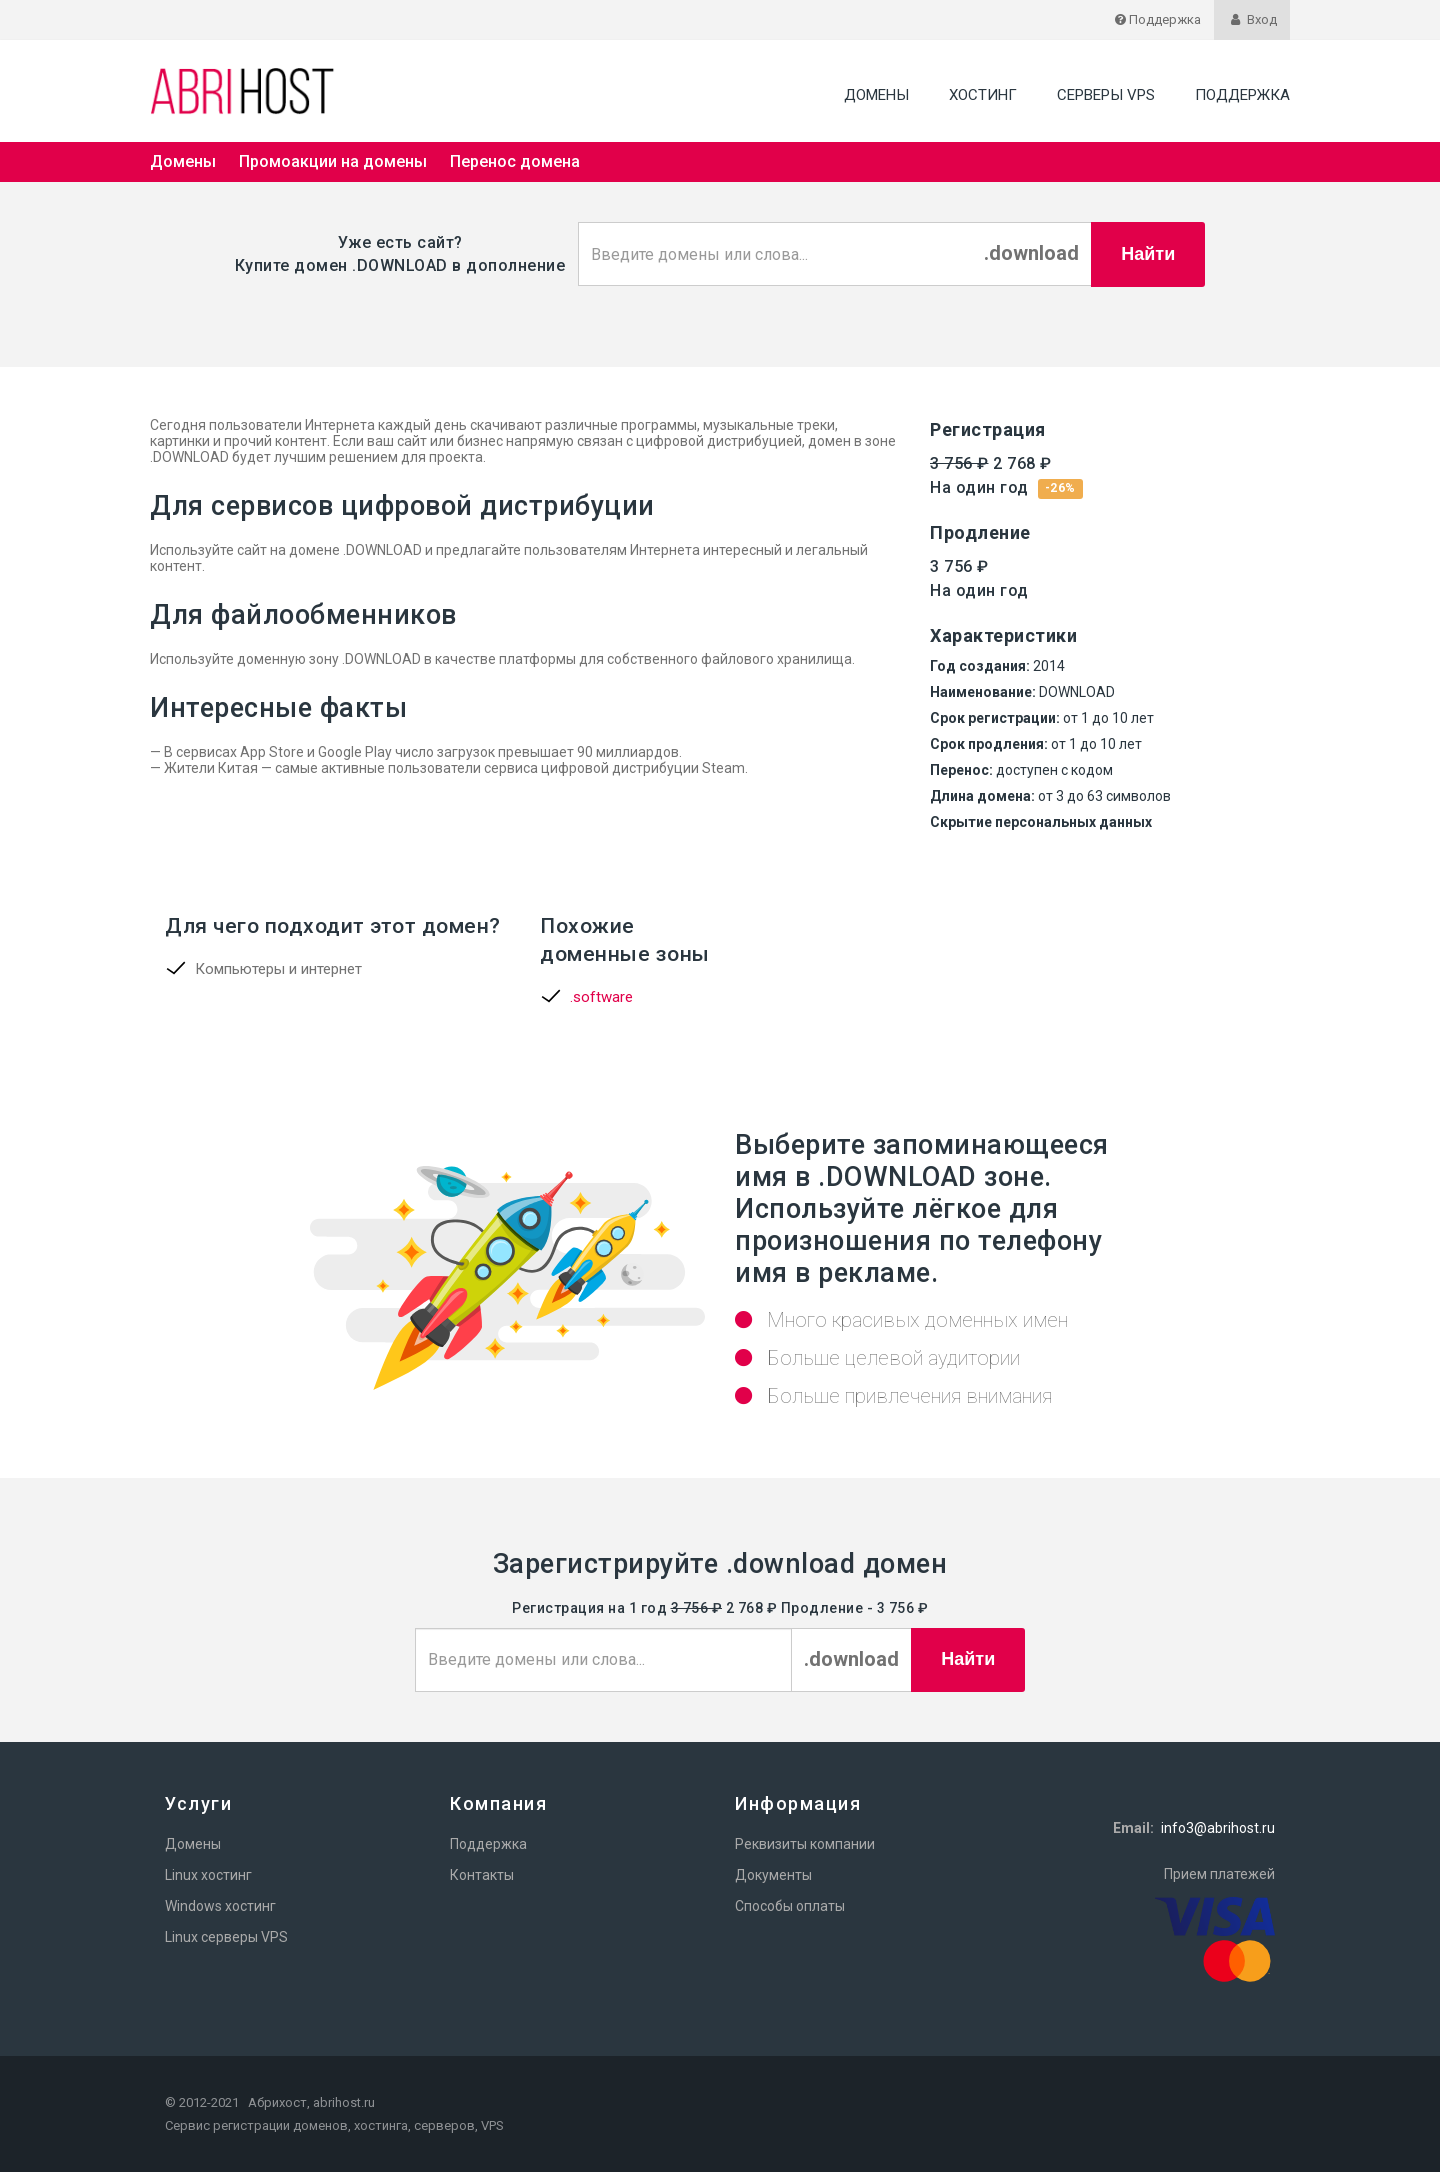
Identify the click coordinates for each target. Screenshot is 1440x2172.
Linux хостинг (208, 1875)
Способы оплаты (790, 1906)
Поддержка (1242, 95)
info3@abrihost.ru (1218, 1828)
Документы (773, 1875)
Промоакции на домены (333, 161)
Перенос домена (515, 161)
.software (601, 997)
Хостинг (983, 95)
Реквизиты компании (805, 1844)
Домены (876, 95)
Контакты (482, 1875)
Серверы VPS (1106, 95)
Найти (1148, 254)
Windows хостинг (220, 1906)
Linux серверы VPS (226, 1937)
